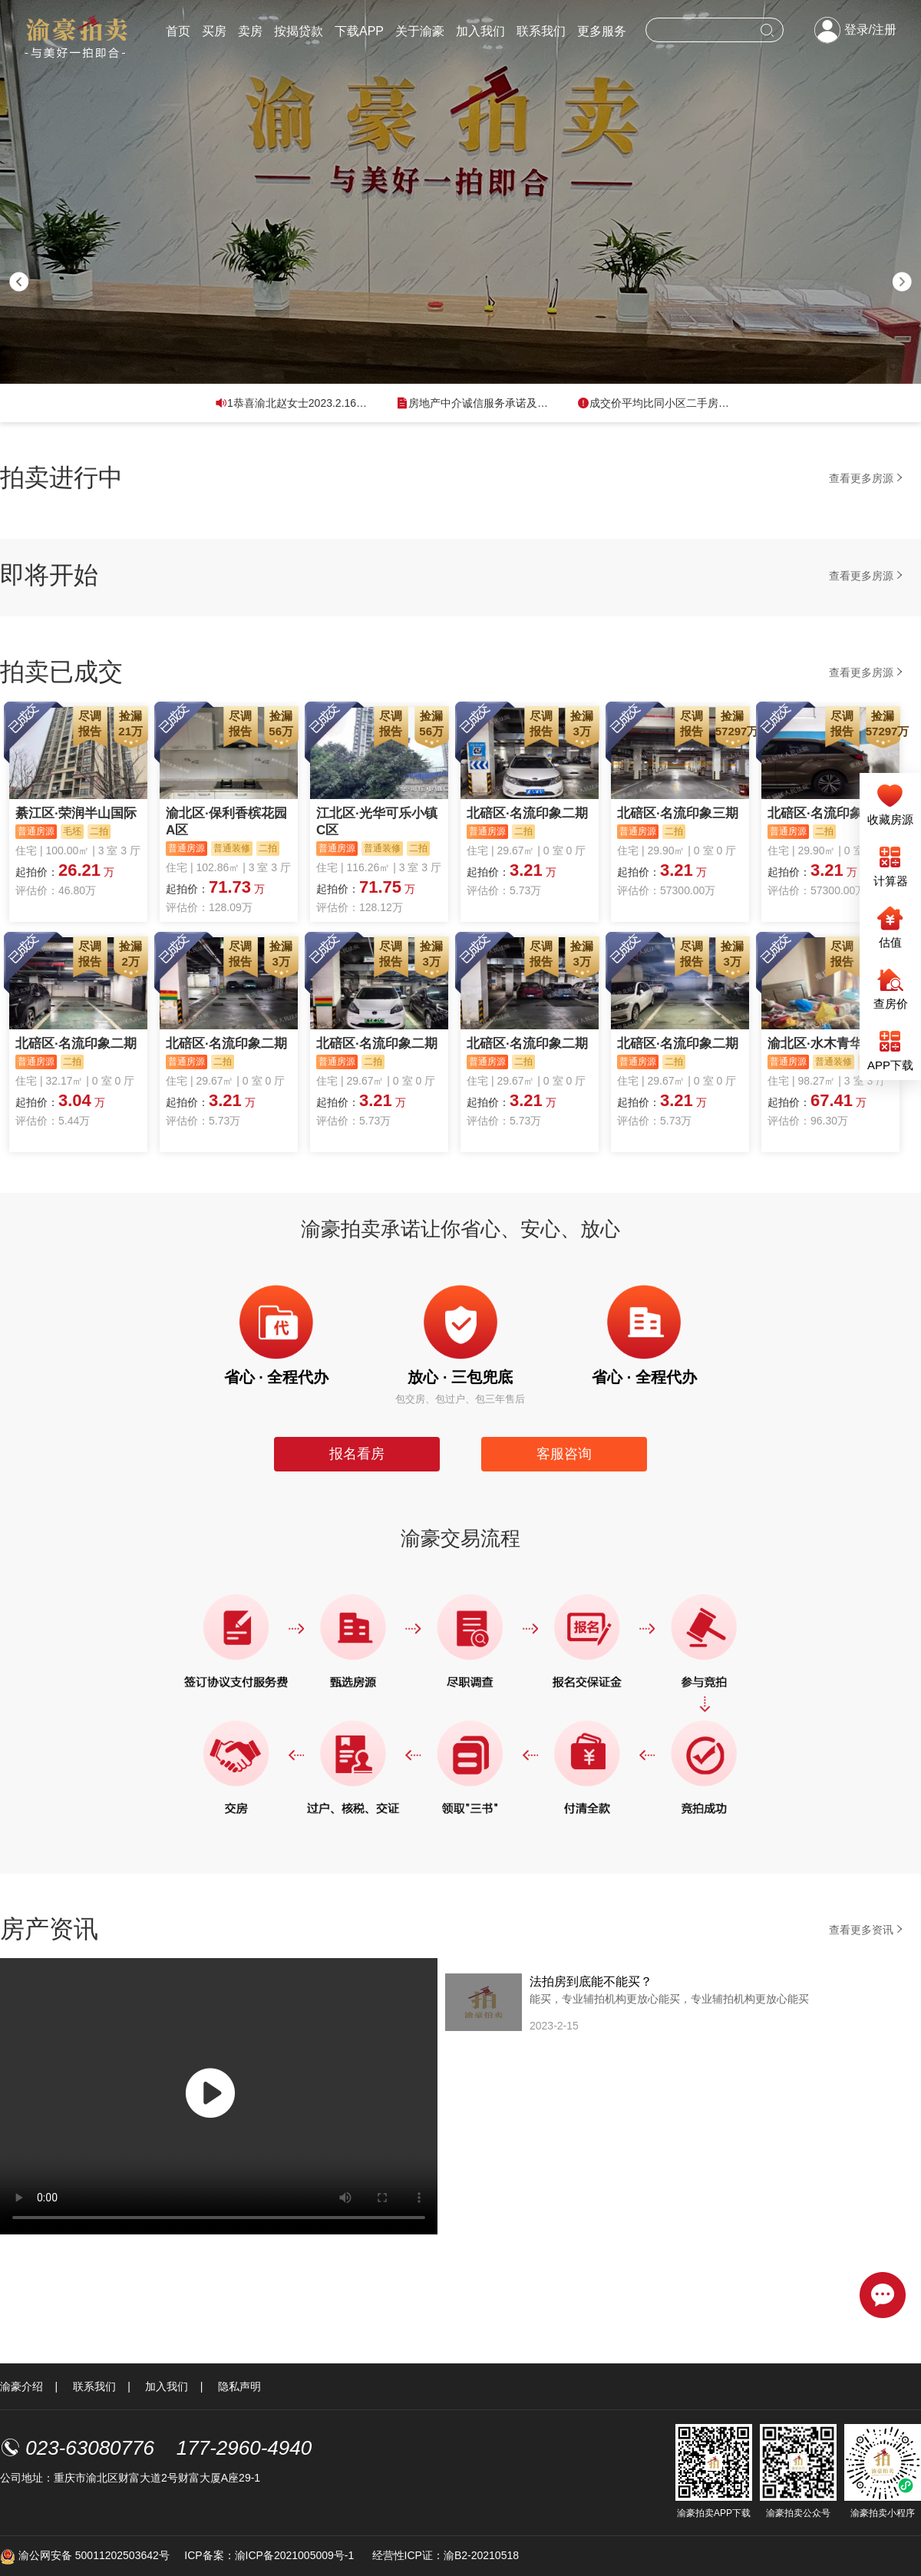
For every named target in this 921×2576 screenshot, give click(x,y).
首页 (178, 31)
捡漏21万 (130, 723)
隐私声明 (239, 2386)
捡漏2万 (130, 954)
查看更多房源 (867, 477)
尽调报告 (89, 723)
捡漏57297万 (732, 723)
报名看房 (357, 1453)
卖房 (250, 31)
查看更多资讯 (867, 1929)
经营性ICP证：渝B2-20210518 (445, 2555)
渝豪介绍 (21, 2386)
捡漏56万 (281, 723)
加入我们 (480, 31)
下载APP (359, 31)
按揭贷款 (298, 31)
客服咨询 (564, 1453)
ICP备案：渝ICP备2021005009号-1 (270, 2555)
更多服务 (601, 31)
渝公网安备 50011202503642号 (85, 2555)
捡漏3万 (581, 723)
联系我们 (541, 31)
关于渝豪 (419, 31)
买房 (214, 31)
